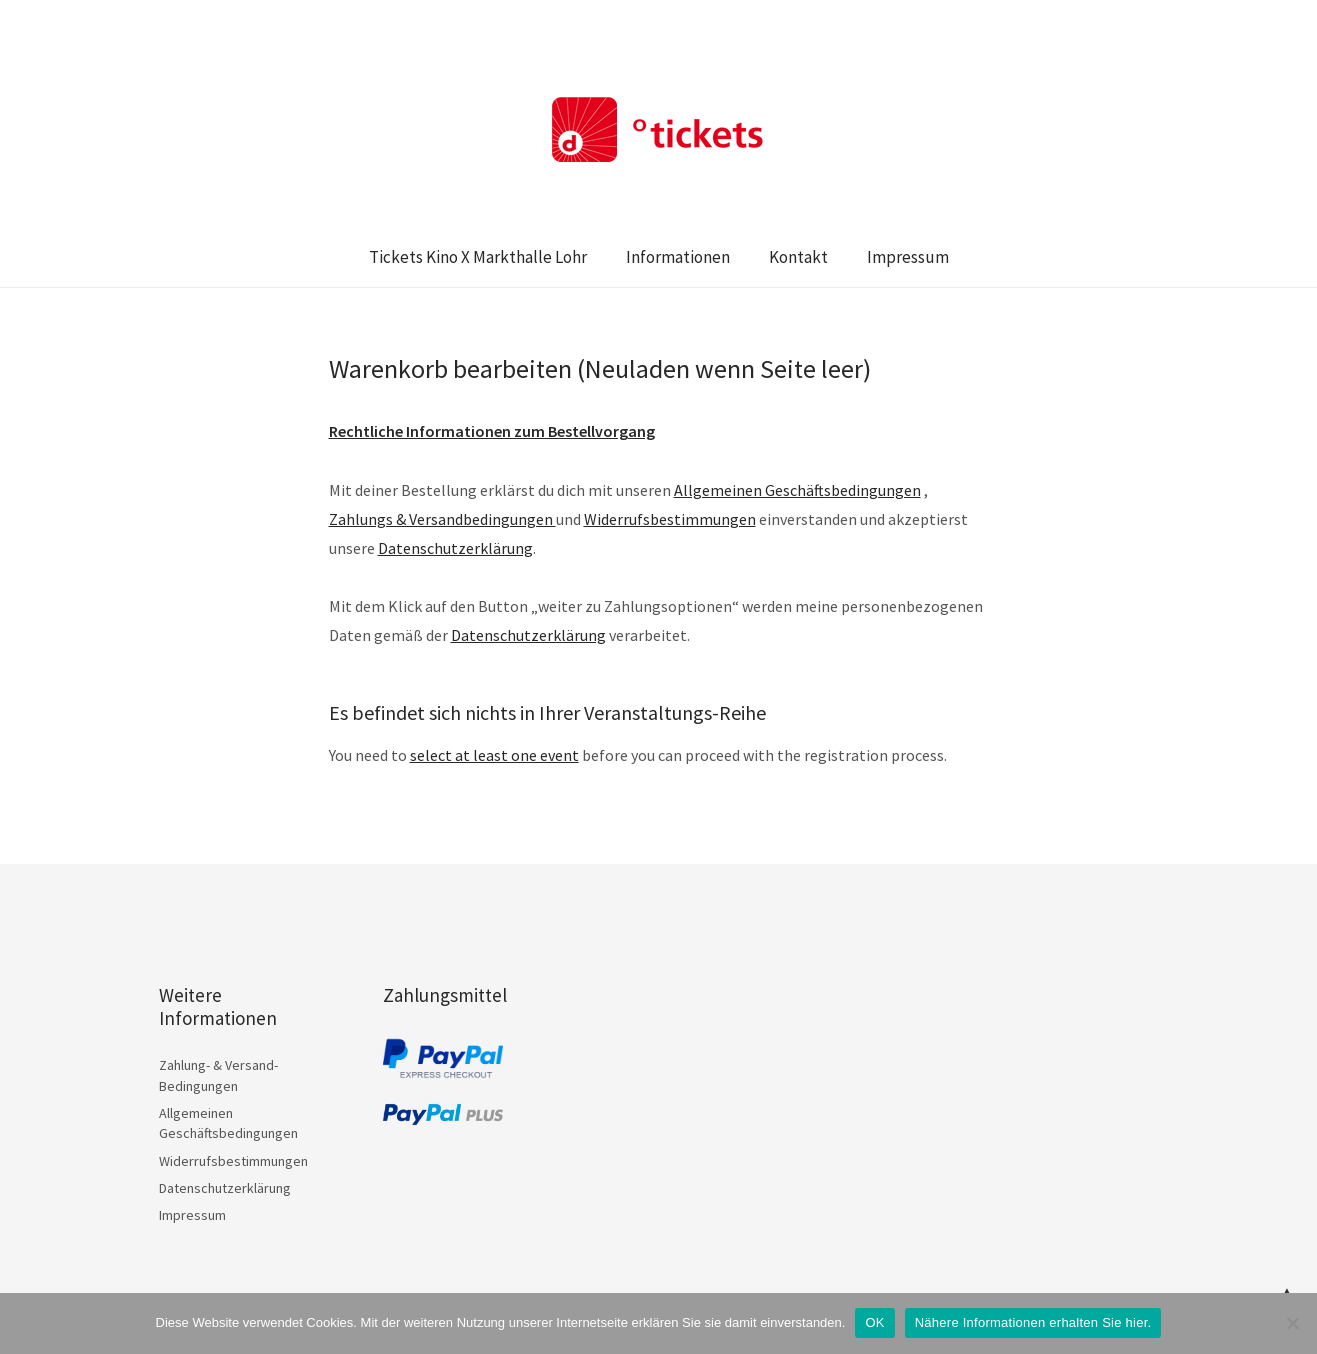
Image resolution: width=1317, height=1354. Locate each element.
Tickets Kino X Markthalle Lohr (478, 257)
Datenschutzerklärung (455, 548)
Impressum (908, 257)
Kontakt (798, 257)
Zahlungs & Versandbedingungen (442, 519)
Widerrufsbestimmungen (670, 519)
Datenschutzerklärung (528, 635)
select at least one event (494, 755)
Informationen (678, 257)
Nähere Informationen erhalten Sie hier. (1033, 1322)
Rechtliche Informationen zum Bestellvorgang (492, 431)
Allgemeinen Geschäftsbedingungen (797, 490)
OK (874, 1322)
